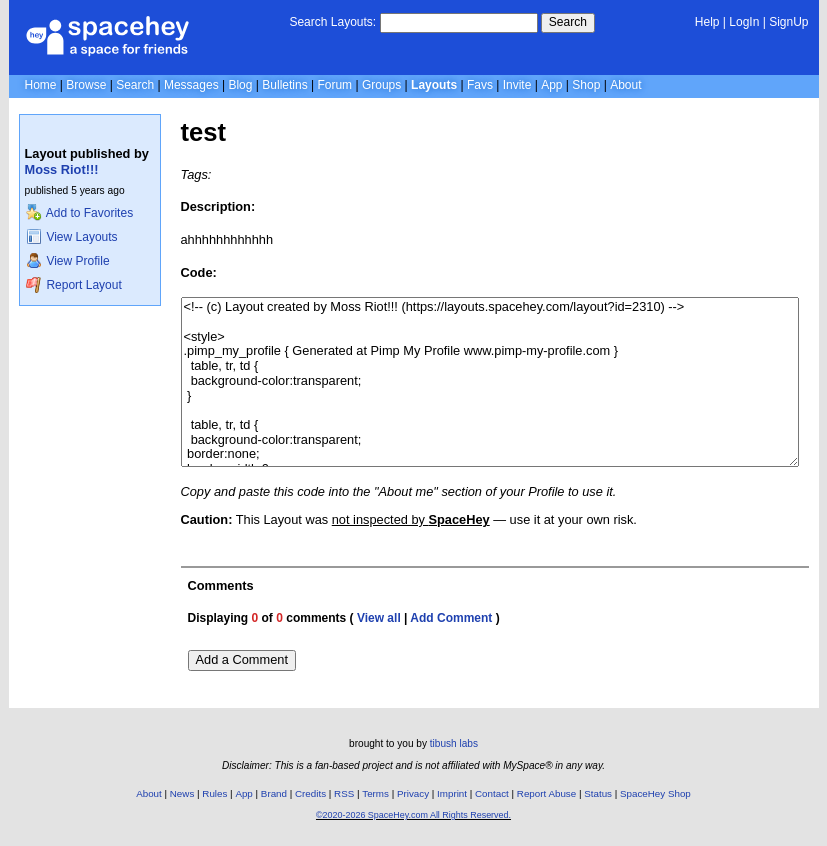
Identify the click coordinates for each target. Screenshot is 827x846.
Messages (191, 85)
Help (707, 22)
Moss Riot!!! (62, 169)
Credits (310, 793)
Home (41, 85)
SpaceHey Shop (655, 793)
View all (379, 618)
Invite (517, 85)
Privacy (413, 793)
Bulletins (284, 85)
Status (598, 793)
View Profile (68, 261)
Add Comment (451, 618)
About (625, 85)
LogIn (744, 22)
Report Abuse (546, 793)
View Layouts (72, 237)
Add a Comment (242, 659)
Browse (86, 85)
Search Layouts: (332, 22)
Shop (586, 85)
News (182, 793)
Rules (214, 793)
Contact (492, 793)
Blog (240, 85)
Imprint (452, 793)
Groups (381, 85)
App (551, 85)
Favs (480, 85)
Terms (375, 793)
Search (568, 22)
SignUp (788, 22)
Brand (274, 793)
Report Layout (74, 285)
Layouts (434, 85)
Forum (334, 85)
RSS (344, 793)
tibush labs (454, 743)
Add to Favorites (79, 213)
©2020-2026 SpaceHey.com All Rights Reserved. (413, 815)
